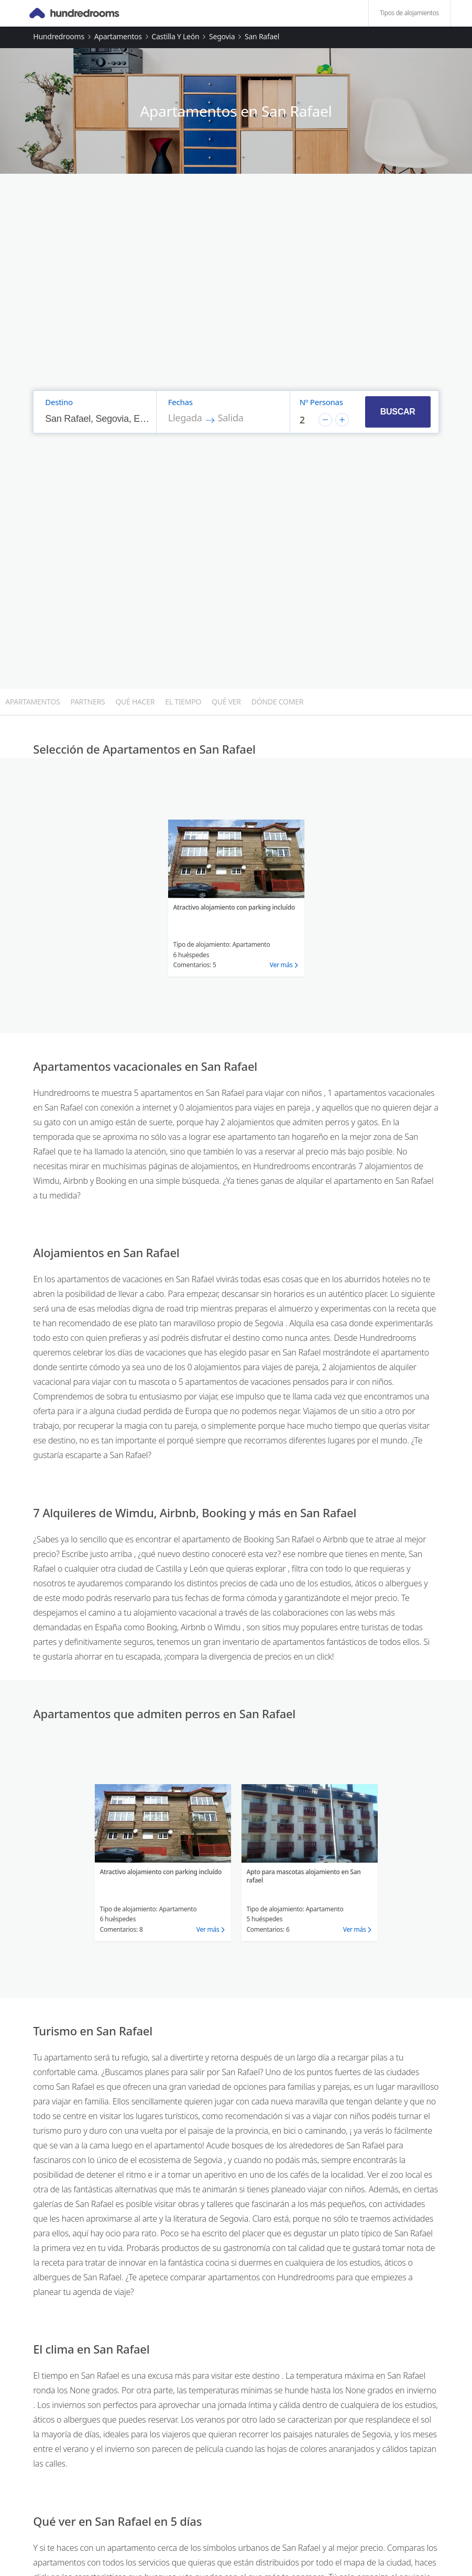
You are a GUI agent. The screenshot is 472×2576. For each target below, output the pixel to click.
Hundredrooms (58, 36)
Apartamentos (118, 36)
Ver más (281, 964)
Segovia (222, 36)
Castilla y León (175, 36)
